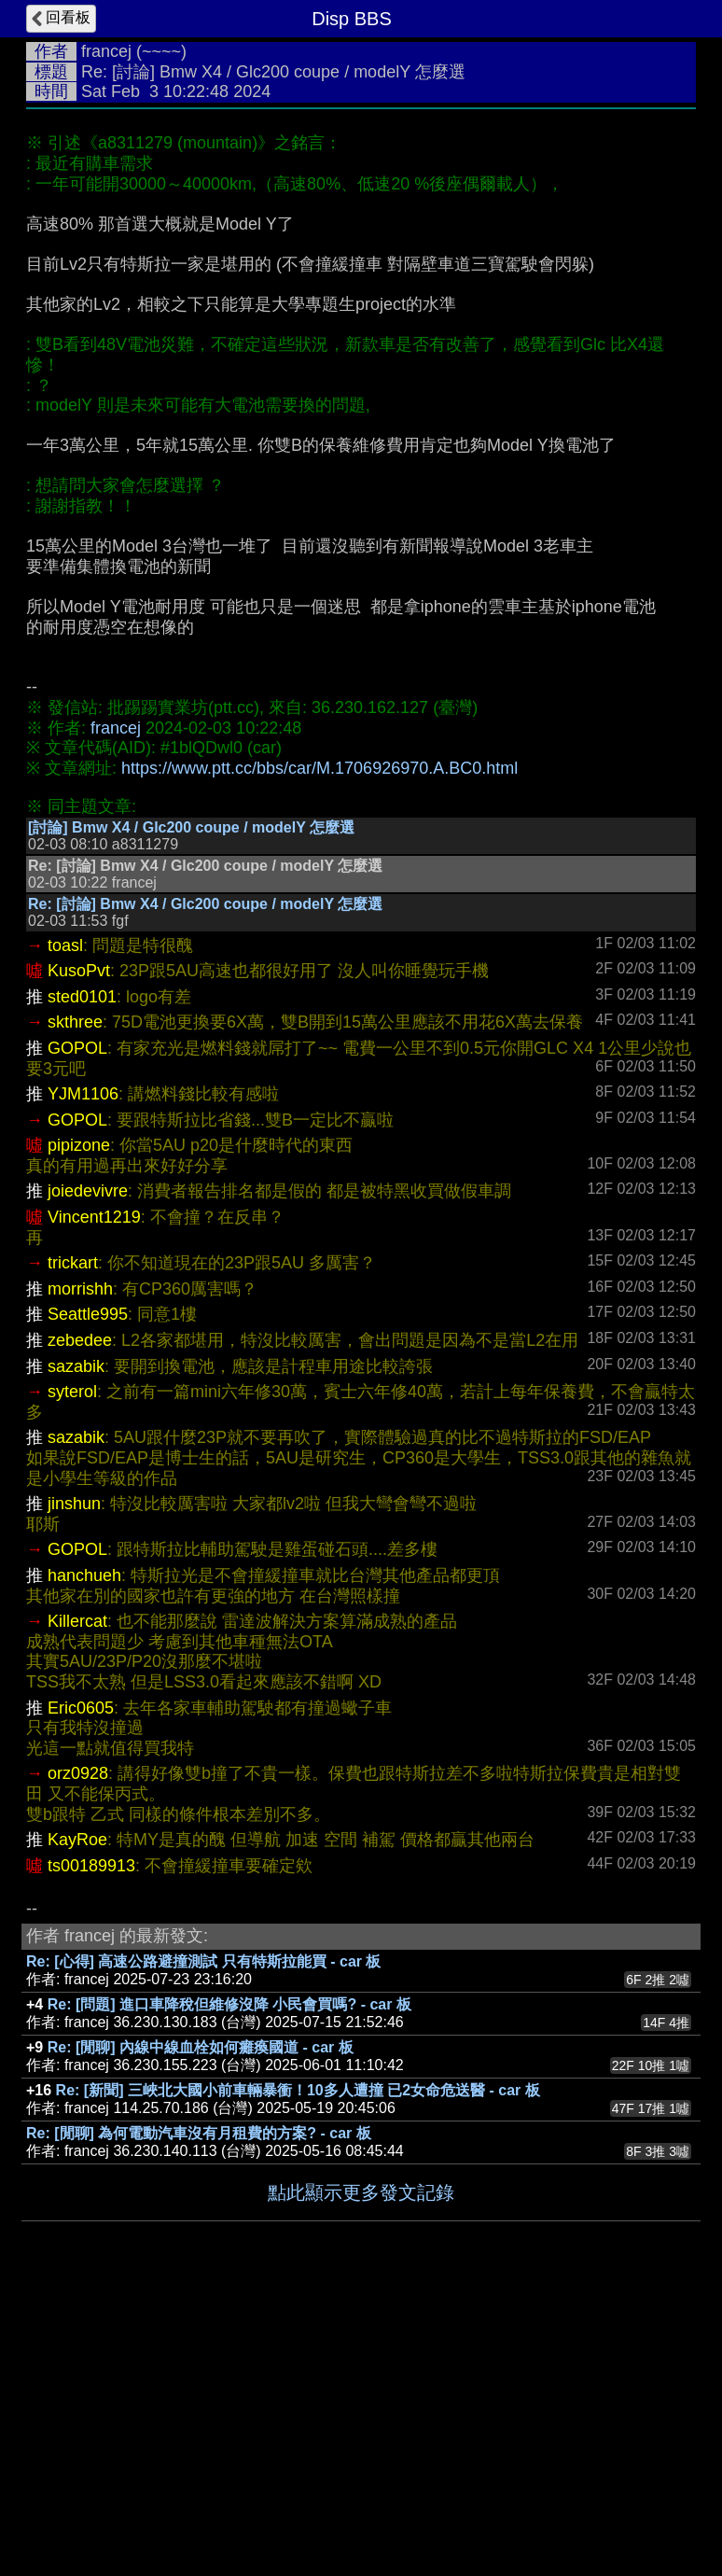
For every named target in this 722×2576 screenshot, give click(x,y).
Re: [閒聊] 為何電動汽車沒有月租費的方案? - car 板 (198, 2413)
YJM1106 (83, 1374)
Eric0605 (81, 1988)
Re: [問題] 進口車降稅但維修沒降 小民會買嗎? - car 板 (229, 2284)
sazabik (76, 1646)
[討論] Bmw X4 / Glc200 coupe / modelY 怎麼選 (191, 1107)
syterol (72, 1671)
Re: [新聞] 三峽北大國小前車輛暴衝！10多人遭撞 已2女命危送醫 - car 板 (298, 2370)
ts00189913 (91, 2145)
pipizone (79, 1425)
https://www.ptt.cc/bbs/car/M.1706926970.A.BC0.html (319, 768)
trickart (73, 1542)
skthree (75, 1302)
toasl (65, 1225)
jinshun (74, 1783)
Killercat (77, 1901)
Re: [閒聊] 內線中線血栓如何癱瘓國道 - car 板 (201, 2327)
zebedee (80, 1620)
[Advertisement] (361, 927)
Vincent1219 (94, 1497)
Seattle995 (88, 1594)
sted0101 (82, 1276)
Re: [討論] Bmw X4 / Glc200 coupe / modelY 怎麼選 (205, 1184)
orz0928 (78, 2053)
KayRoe (77, 2119)
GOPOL (77, 1328)
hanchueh (84, 1855)
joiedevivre (88, 1471)
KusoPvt (79, 1250)
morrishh (80, 1569)
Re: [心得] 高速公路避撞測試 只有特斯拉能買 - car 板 (203, 2241)
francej (106, 51)
